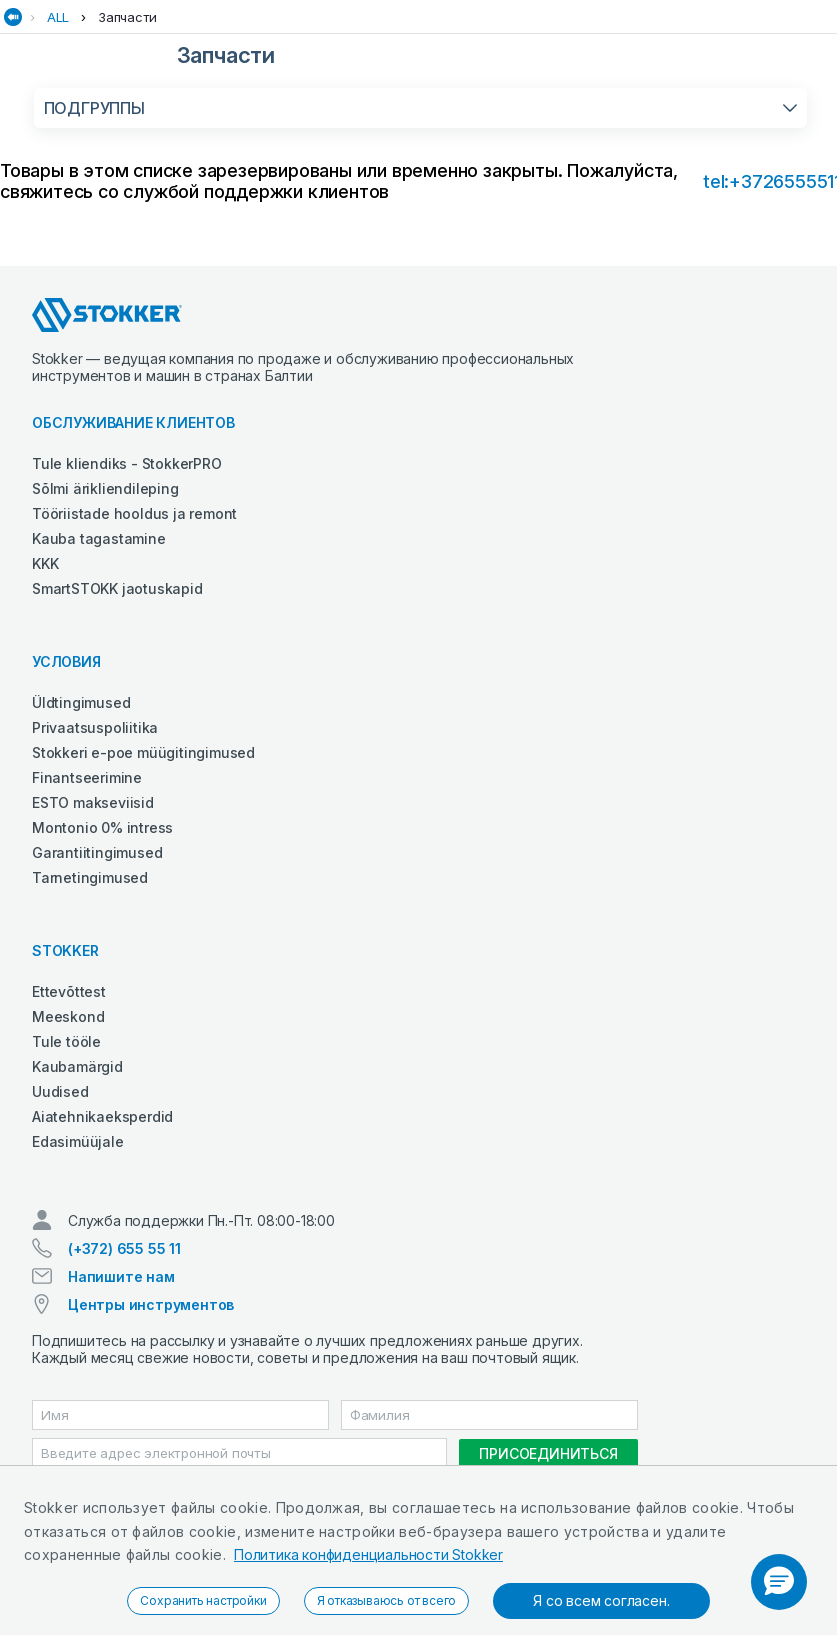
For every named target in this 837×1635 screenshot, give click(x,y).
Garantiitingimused (97, 852)
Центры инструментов (151, 1304)
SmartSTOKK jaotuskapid (117, 588)
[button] (779, 1582)
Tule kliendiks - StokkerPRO (127, 463)
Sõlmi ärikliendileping (105, 488)
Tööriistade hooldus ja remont (134, 513)
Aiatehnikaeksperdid (102, 1116)
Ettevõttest (69, 991)
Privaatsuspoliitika (95, 727)
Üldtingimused (81, 702)
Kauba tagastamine (99, 538)
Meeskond (68, 1016)
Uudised (60, 1091)
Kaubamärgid (77, 1066)
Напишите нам (121, 1276)
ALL (58, 17)
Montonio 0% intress (102, 827)
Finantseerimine (87, 777)
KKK (45, 563)
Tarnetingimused (90, 877)
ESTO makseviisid (93, 802)
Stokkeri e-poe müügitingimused (143, 752)
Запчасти (127, 17)
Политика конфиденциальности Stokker (368, 1554)
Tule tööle (66, 1041)
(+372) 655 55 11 (124, 1248)
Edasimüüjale (78, 1141)
